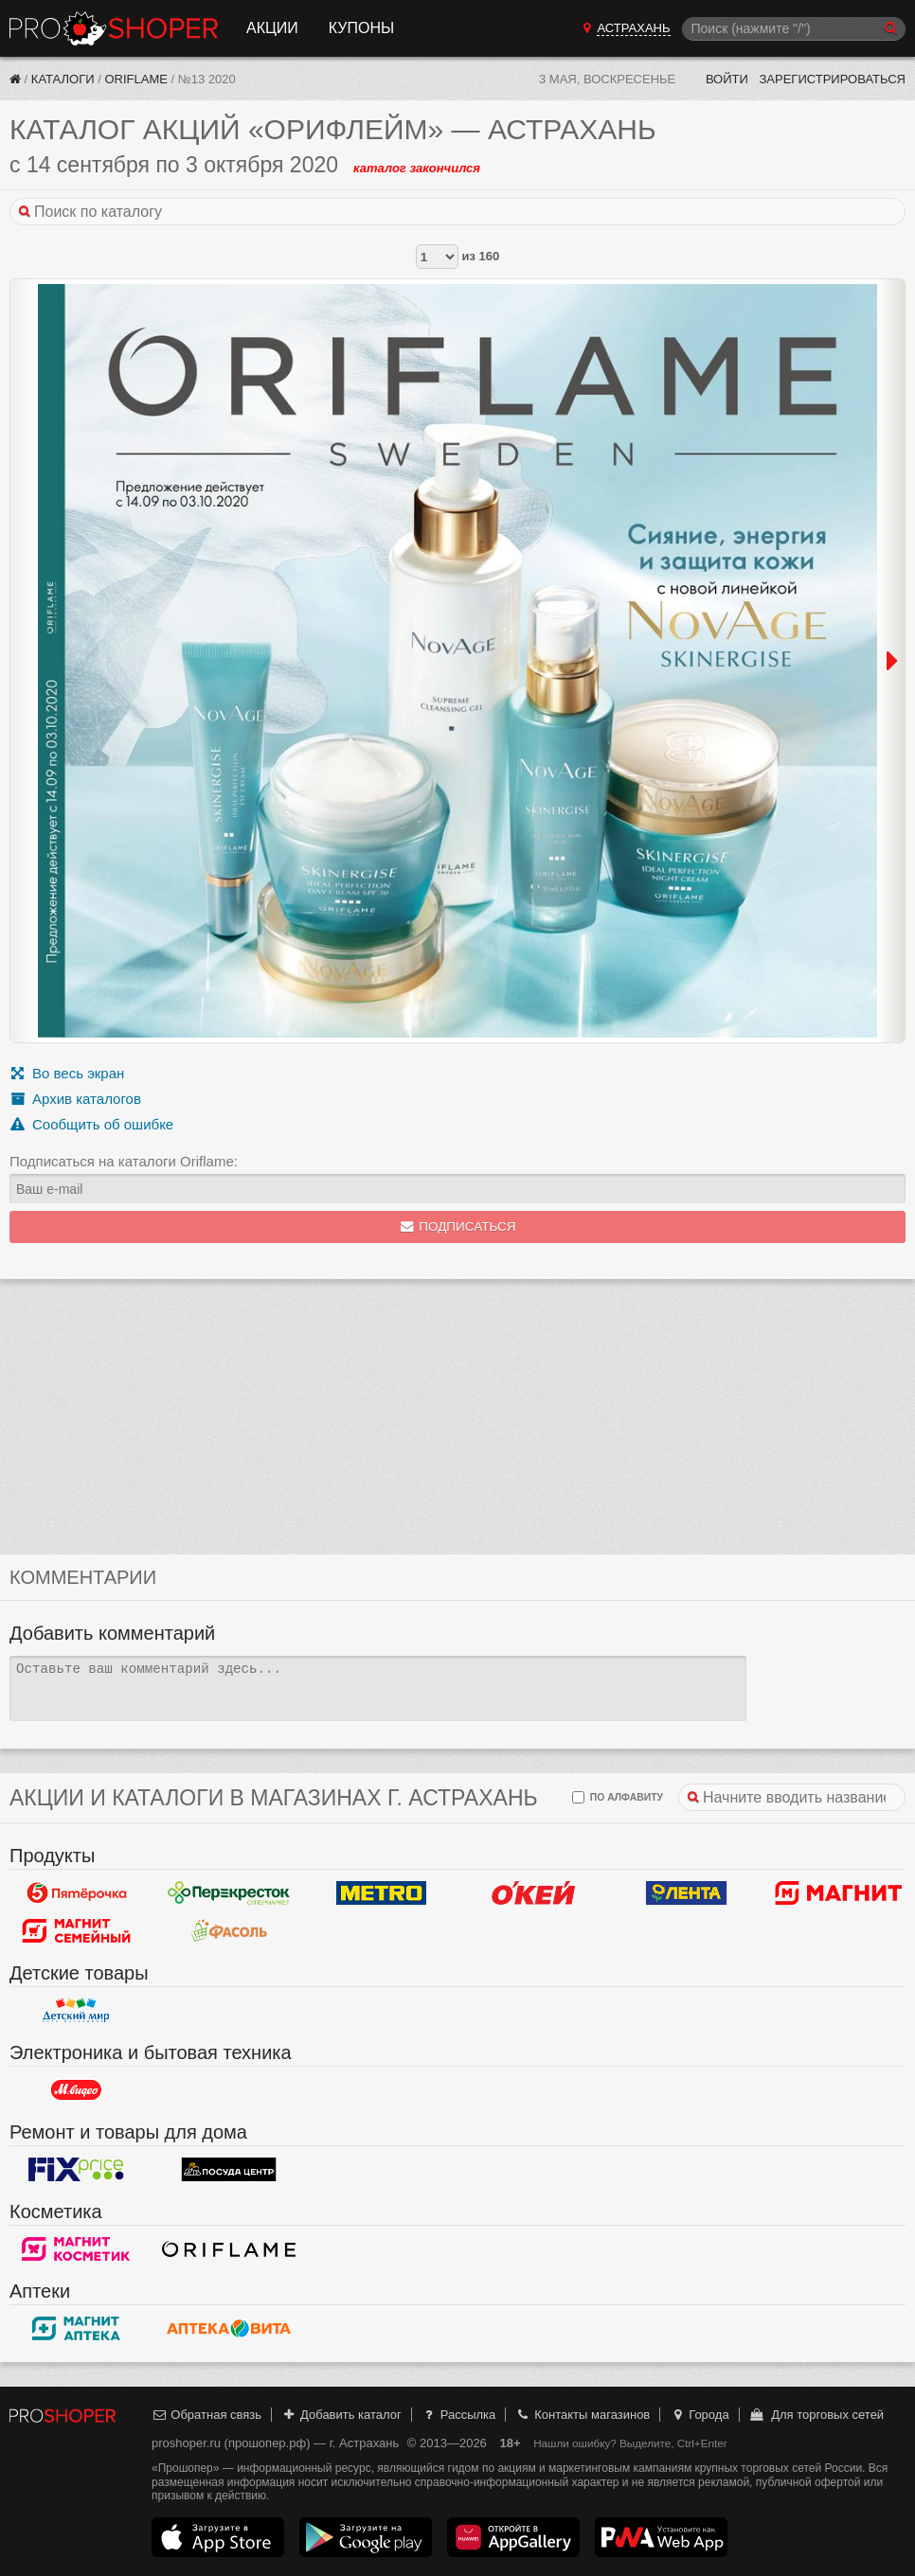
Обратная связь (206, 2414)
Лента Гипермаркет (686, 1893)
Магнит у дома (838, 1893)
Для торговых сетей (816, 2414)
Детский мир (76, 2011)
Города (699, 2414)
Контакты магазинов (582, 2414)
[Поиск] (794, 29)
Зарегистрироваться (832, 79)
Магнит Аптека (76, 2329)
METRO (381, 1893)
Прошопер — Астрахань (113, 28)
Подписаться (458, 1226)
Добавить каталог (341, 2414)
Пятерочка (76, 1893)
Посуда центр (228, 2170)
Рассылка (458, 2414)
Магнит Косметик (76, 2249)
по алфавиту (617, 1797)
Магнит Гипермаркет (76, 1931)
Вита (228, 2329)
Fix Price (76, 2170)
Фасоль (228, 1931)
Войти (727, 79)
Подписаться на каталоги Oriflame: (123, 1161)
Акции (272, 28)
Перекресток (228, 1893)
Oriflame (135, 79)
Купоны (361, 28)
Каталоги (63, 79)
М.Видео (76, 2090)
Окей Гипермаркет (534, 1893)
